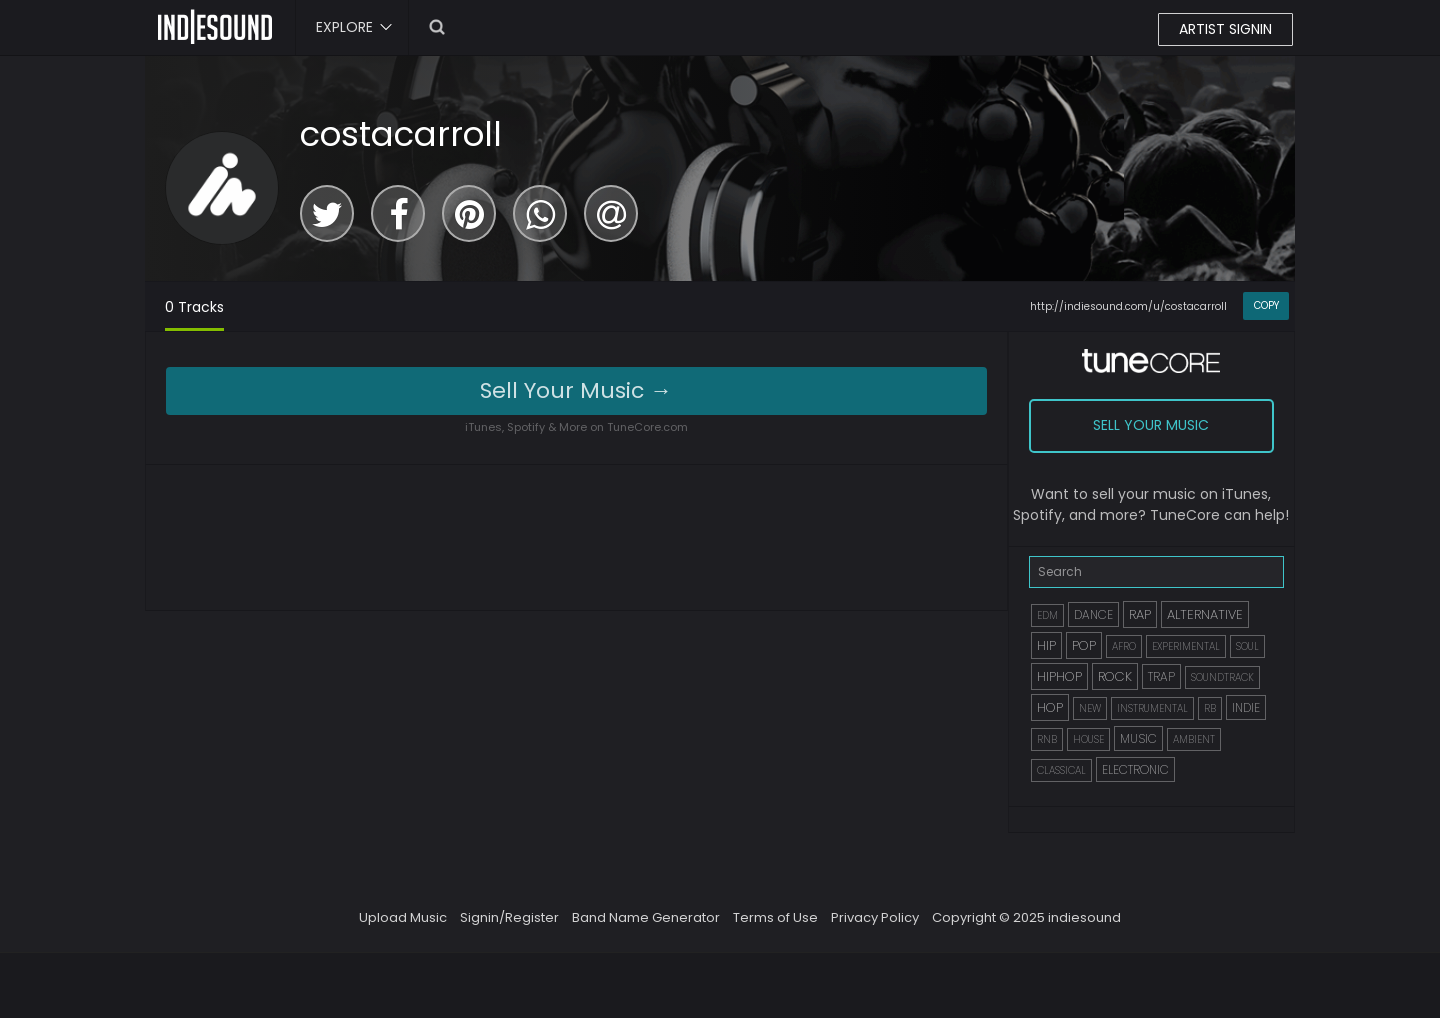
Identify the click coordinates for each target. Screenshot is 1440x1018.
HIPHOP (1059, 676)
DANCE (1093, 614)
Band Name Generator (646, 917)
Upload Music (403, 917)
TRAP (1161, 676)
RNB (1047, 739)
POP (1084, 645)
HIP (1046, 645)
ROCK (1115, 676)
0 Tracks (194, 307)
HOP (1050, 707)
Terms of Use (775, 917)
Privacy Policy (875, 917)
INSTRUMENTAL (1152, 708)
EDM (1047, 615)
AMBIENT (1194, 739)
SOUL (1247, 646)
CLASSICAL (1061, 770)
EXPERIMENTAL (1186, 646)
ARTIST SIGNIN (1225, 29)
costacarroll (401, 134)
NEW (1090, 708)
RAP (1140, 614)
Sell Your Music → (576, 390)
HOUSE (1088, 739)
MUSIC (1138, 738)
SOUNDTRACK (1222, 677)
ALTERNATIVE (1205, 614)
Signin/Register (509, 917)
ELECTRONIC (1135, 769)
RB (1210, 708)
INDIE (1246, 707)
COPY (1266, 305)
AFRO (1124, 646)
